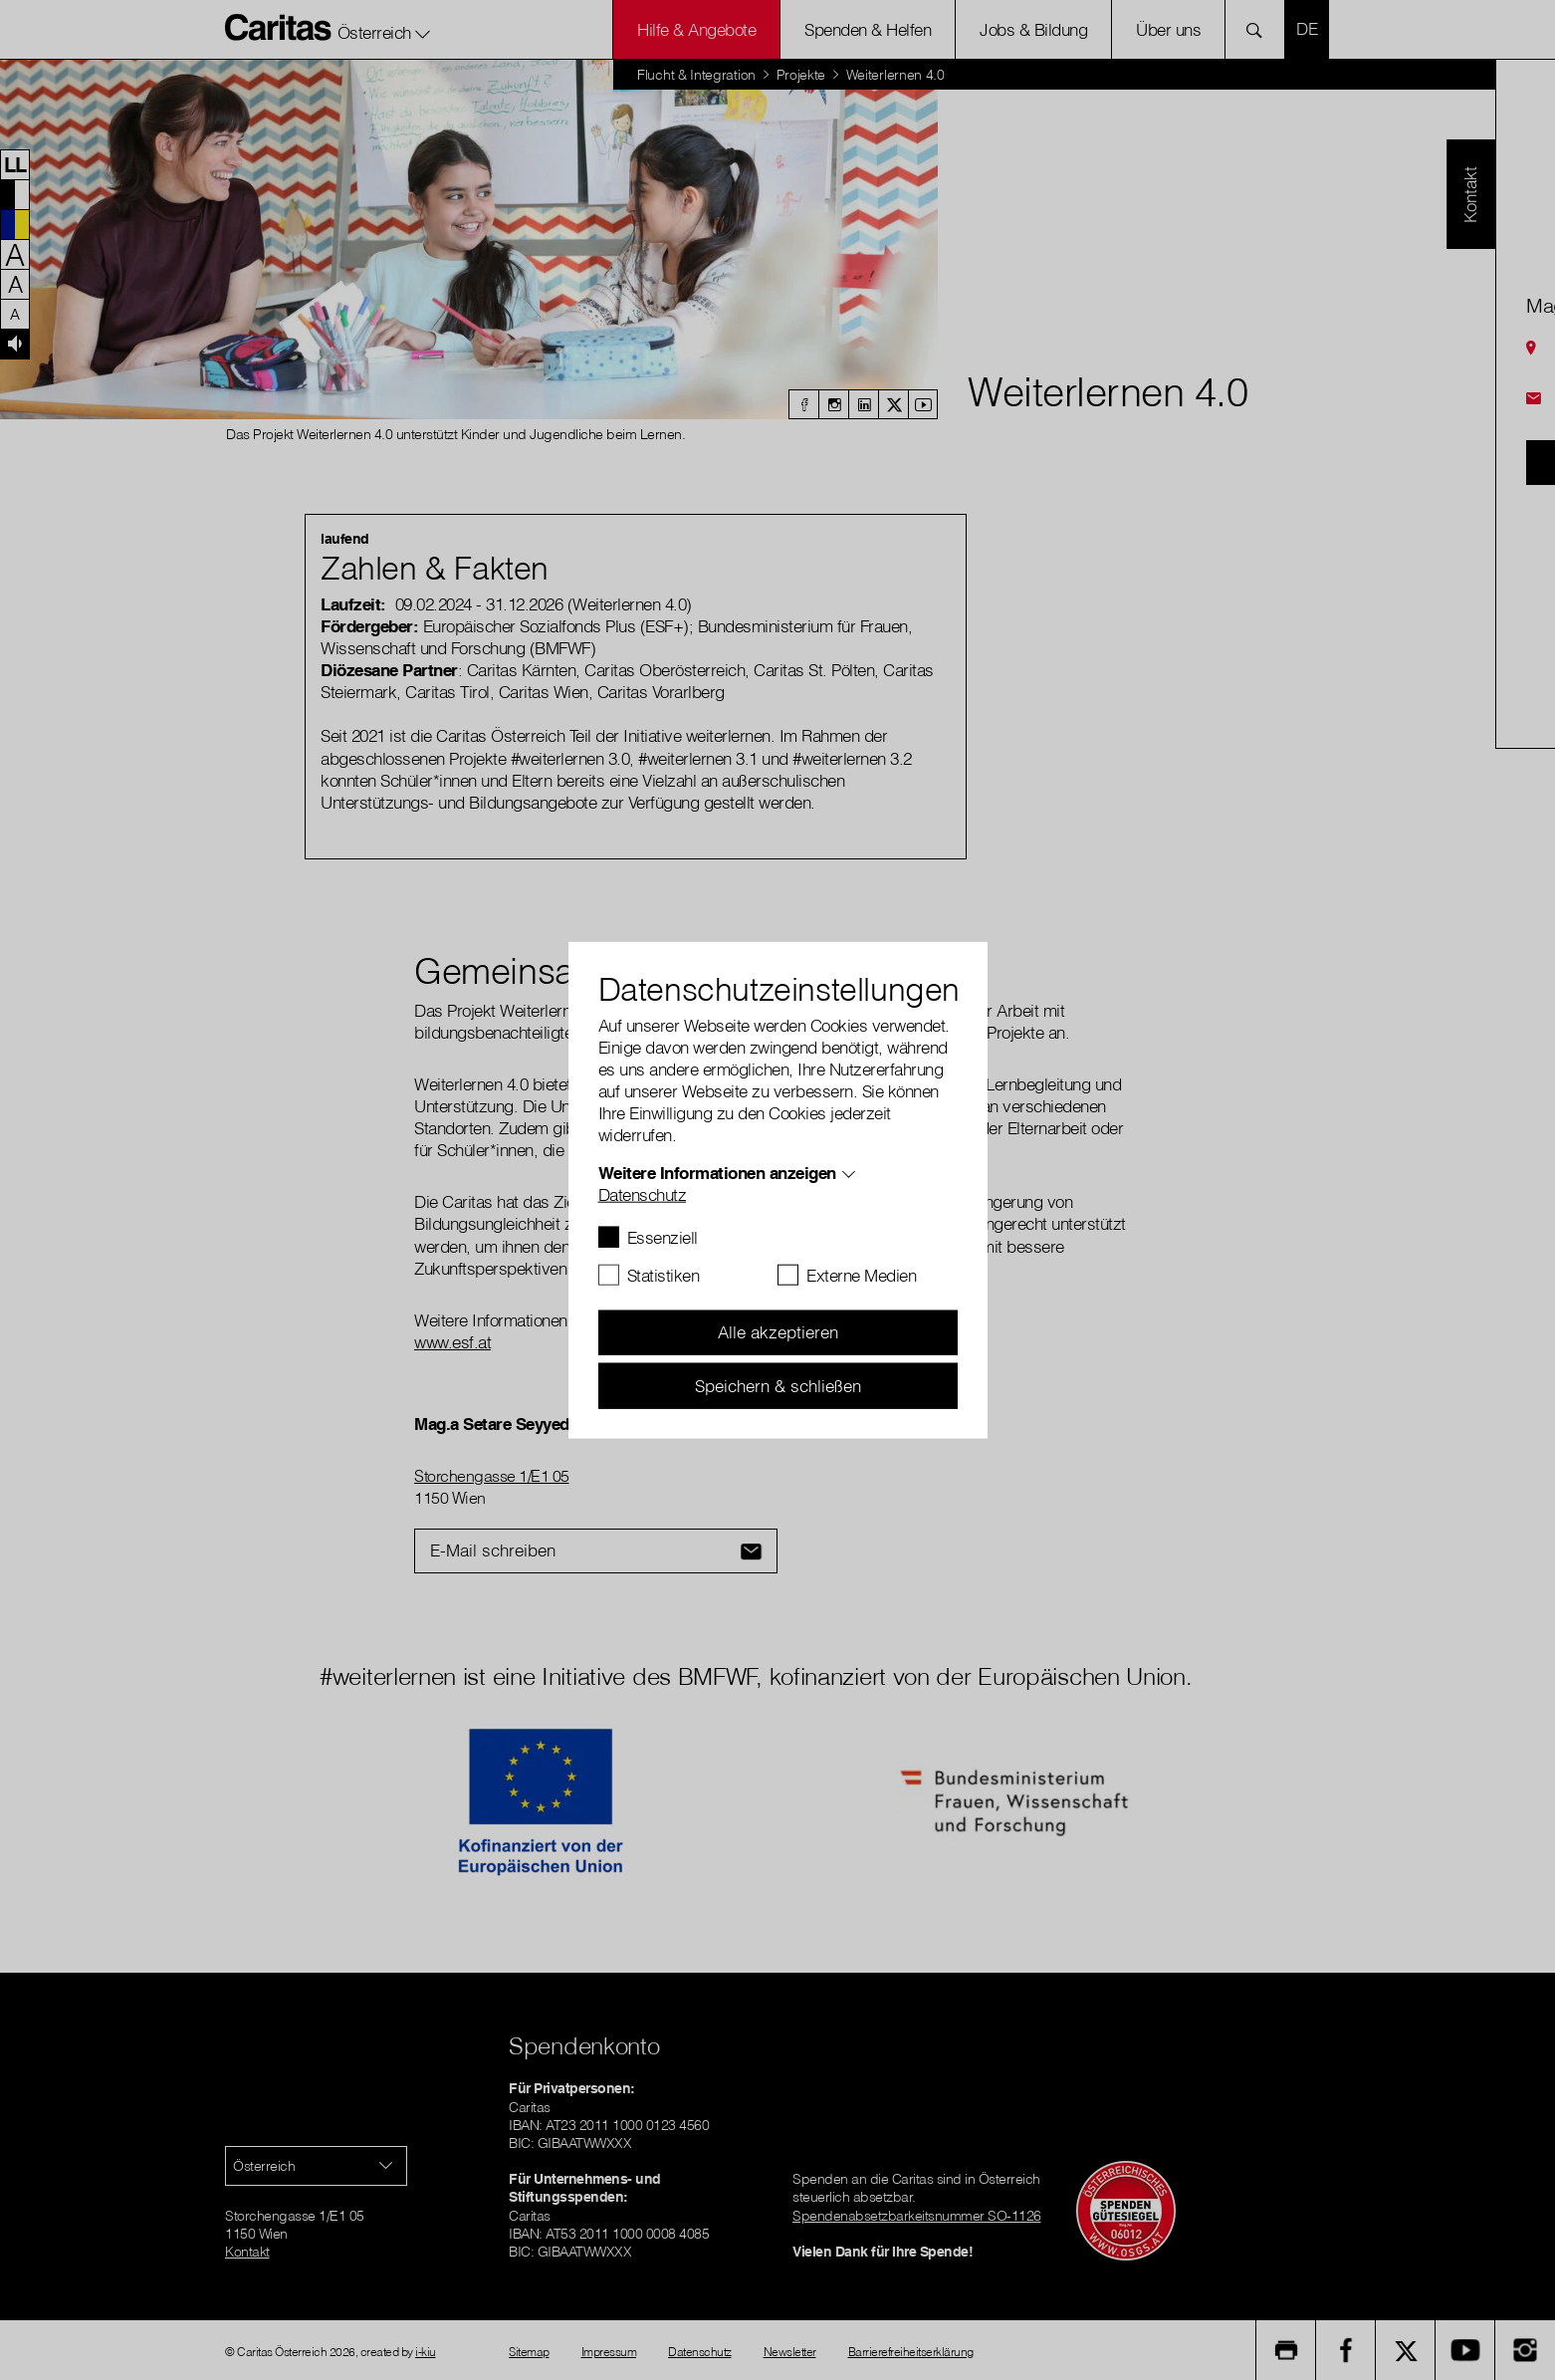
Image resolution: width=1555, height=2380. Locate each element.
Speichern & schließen (778, 1384)
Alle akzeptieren (778, 1331)
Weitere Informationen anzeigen (717, 1171)
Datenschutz (642, 1193)
